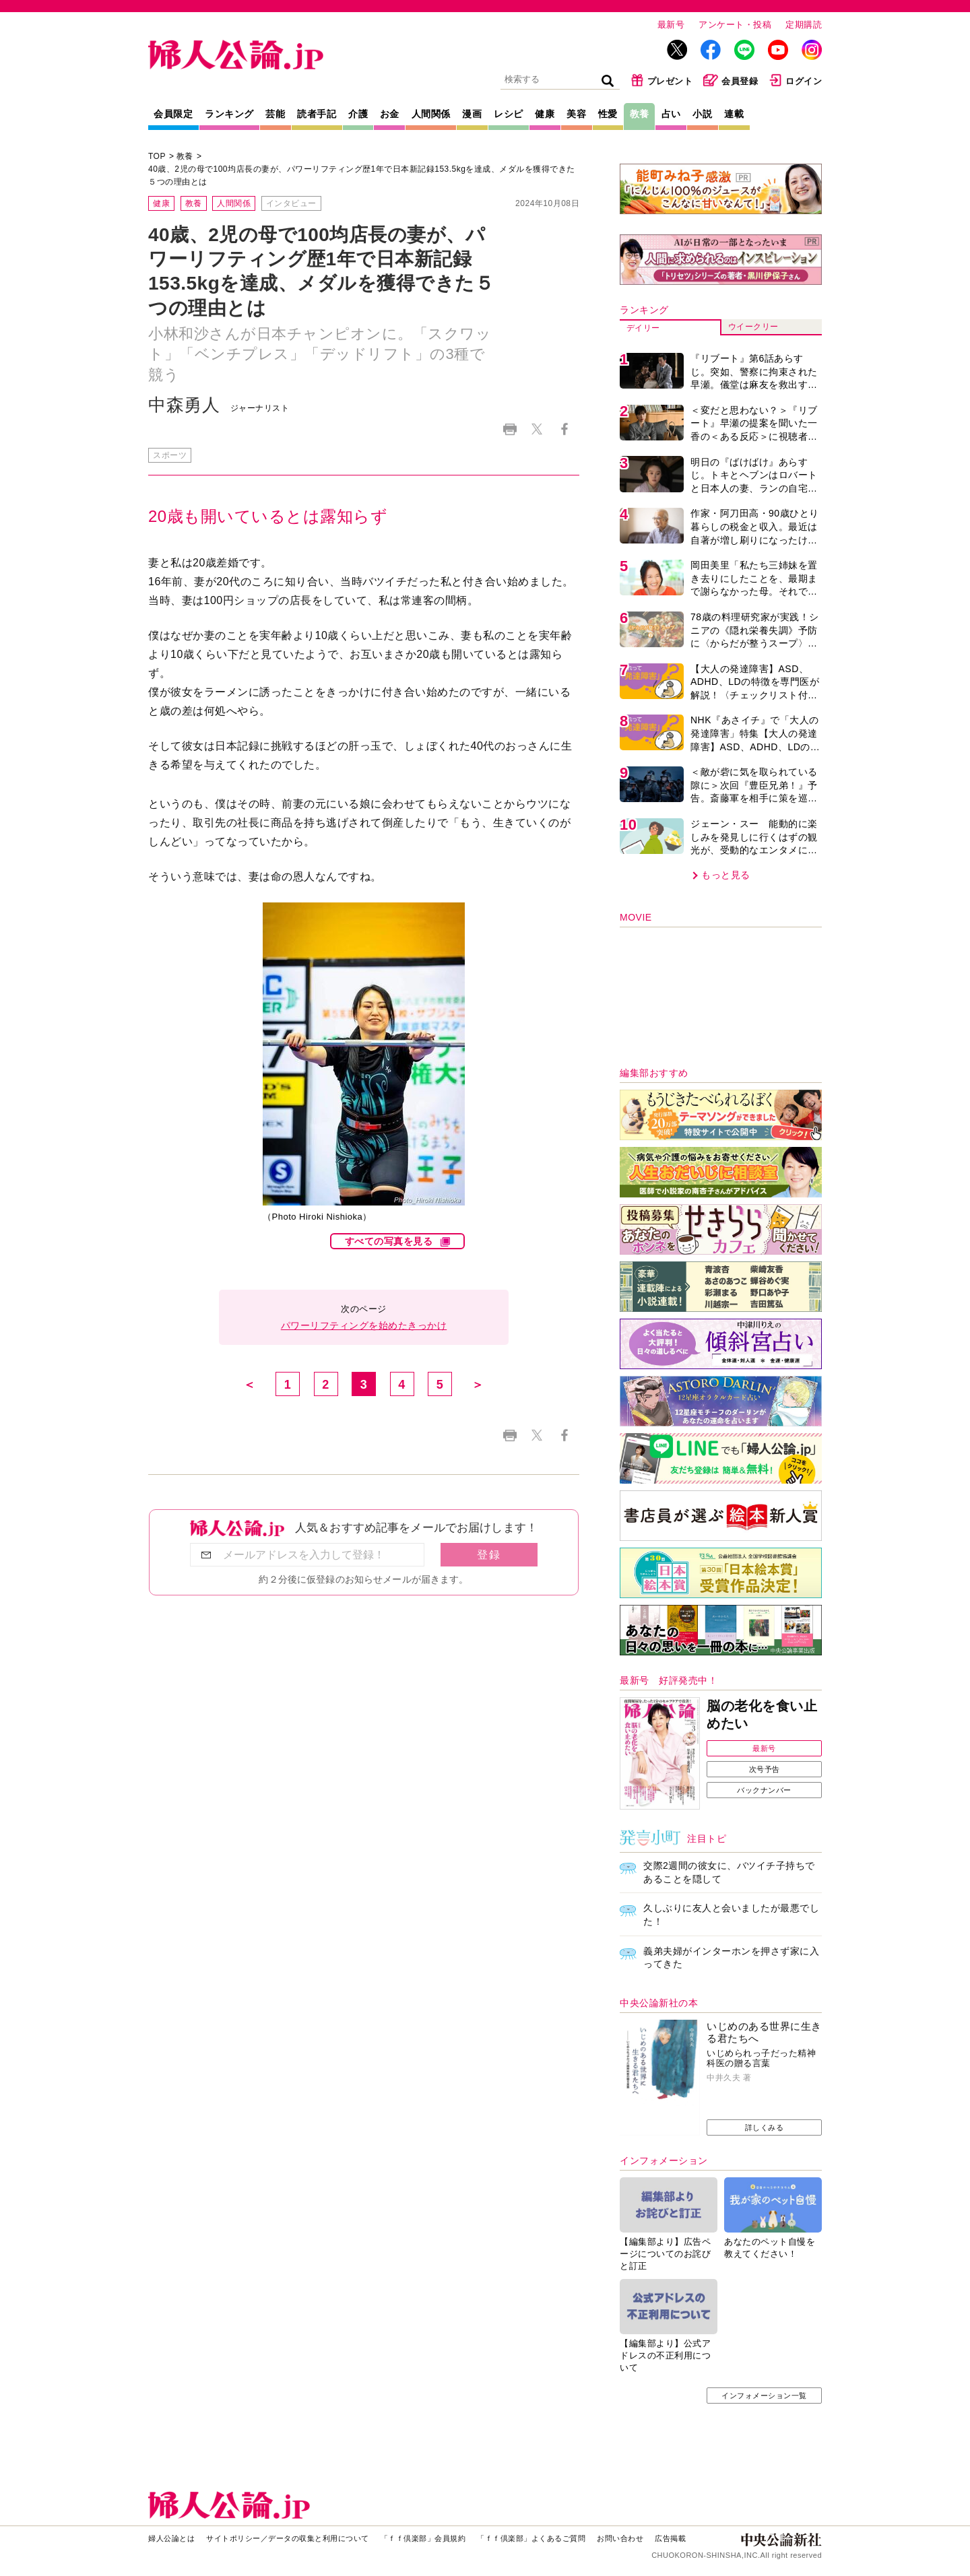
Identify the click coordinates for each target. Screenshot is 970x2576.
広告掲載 (670, 2538)
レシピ (508, 113)
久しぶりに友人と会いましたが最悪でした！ (731, 1915)
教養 (639, 113)
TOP (157, 156)
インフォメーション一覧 (764, 2395)
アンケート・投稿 (735, 25)
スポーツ (170, 455)
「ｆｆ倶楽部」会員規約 (423, 2538)
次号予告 (764, 1769)
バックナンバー (764, 1790)
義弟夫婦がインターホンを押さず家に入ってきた (731, 1958)
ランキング (229, 113)
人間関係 (431, 113)
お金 (389, 113)
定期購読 (803, 25)
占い (671, 113)
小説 (702, 113)
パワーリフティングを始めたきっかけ (364, 1325)
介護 (358, 113)
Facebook (564, 429)
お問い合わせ (620, 2538)
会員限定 (173, 113)
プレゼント (661, 80)
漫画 (472, 113)
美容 (576, 113)
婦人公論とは (171, 2538)
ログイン (795, 80)
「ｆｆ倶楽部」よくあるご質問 (531, 2538)
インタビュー (291, 203)
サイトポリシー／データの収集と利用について (287, 2538)
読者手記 (316, 113)
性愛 (608, 113)
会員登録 (730, 80)
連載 (734, 113)
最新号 (671, 25)
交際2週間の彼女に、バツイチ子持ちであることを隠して (729, 1872)
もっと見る (725, 874)
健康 (544, 113)
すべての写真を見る (389, 1241)
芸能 (275, 113)
